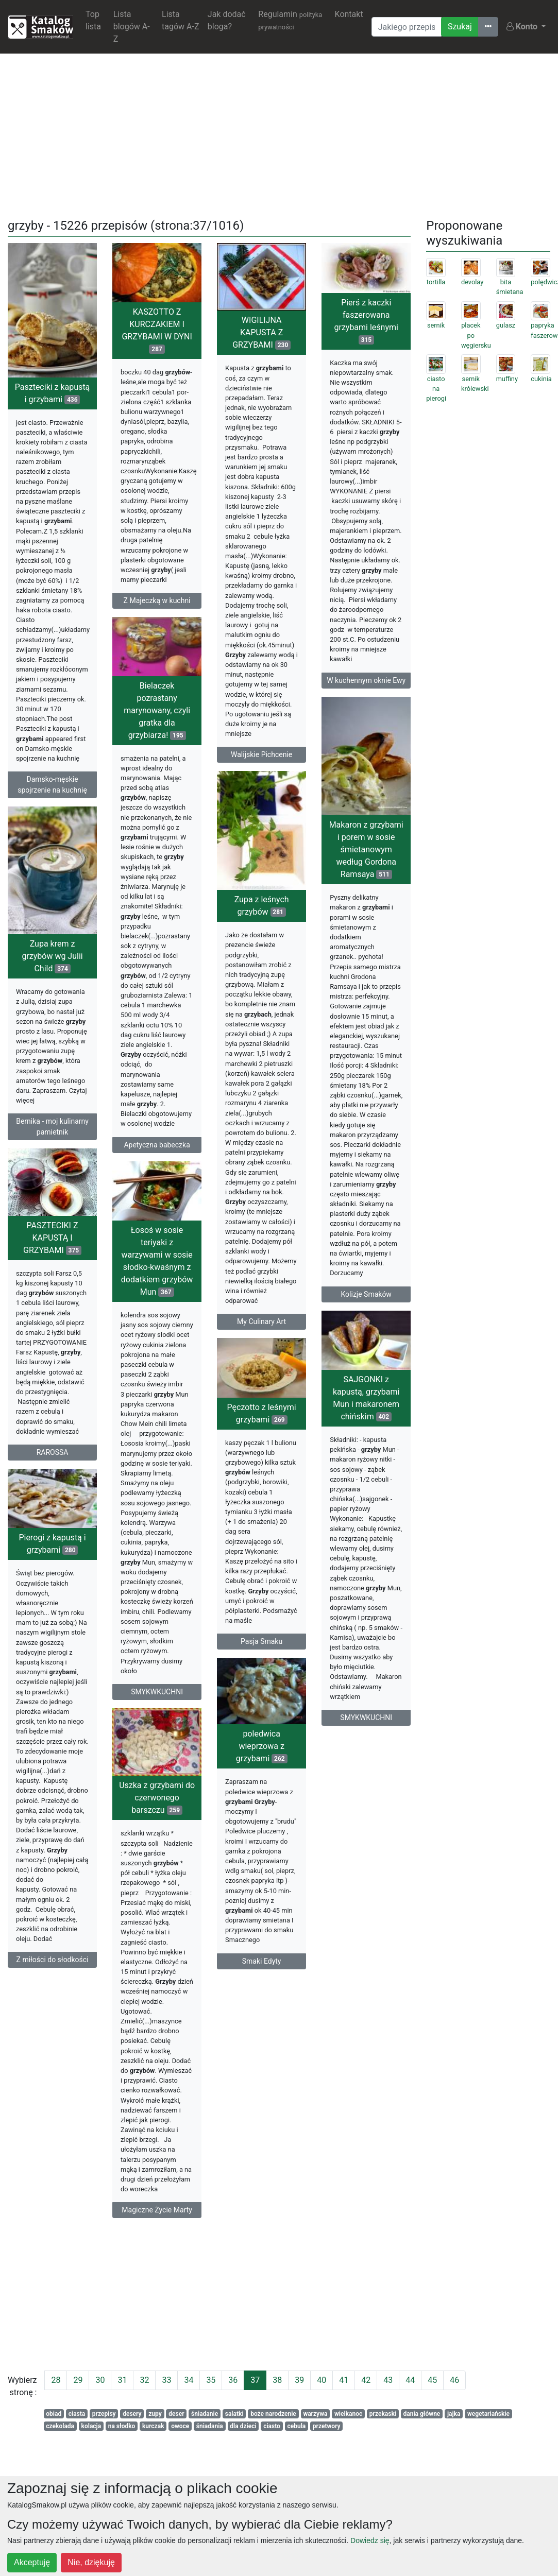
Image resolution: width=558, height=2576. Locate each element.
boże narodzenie (273, 2413)
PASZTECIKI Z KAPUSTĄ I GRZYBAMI (52, 1265)
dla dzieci (243, 2426)
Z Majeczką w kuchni (157, 600)
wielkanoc (348, 2413)
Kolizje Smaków (366, 1331)
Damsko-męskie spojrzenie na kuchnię (52, 784)
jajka (454, 2413)
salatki (234, 2413)
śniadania (209, 2426)
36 (233, 2380)
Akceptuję (32, 2562)
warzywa (315, 2413)
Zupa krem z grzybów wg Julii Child (52, 974)
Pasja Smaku (343, 1707)
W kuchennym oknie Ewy (366, 680)
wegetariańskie (488, 2413)
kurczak (153, 2426)
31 (122, 2380)
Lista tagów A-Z (180, 20)
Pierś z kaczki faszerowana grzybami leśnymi (366, 321)
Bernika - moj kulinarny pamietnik (52, 1145)
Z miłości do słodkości (52, 2007)
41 (343, 2380)
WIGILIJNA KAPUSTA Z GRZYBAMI (261, 332)
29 (77, 2380)
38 (277, 2380)
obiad (53, 2413)
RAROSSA (53, 1479)
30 (100, 2380)
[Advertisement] (279, 134)
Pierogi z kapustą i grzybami (52, 1591)
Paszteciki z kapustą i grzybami (52, 393)
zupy (155, 2413)
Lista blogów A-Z (131, 26)
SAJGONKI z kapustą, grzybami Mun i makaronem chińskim (284, 1449)
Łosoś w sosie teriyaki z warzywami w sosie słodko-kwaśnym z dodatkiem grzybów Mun (157, 1301)
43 (388, 2380)
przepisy (104, 2413)
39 (299, 2380)
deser (176, 2413)
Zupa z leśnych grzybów (261, 910)
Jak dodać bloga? (227, 20)
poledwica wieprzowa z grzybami (343, 1816)
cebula (296, 2426)
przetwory (327, 2426)
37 (255, 2380)
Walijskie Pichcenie (261, 754)
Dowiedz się (369, 2540)
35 (210, 2380)
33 (166, 2380)
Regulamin (290, 20)
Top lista (93, 20)
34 (188, 2380)
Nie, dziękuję (91, 2562)
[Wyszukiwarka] (406, 27)
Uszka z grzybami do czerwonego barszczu (238, 1881)
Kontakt (349, 14)
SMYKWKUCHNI (157, 1732)
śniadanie (204, 2413)
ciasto (271, 2426)
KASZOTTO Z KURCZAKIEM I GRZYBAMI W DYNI (157, 330)
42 (365, 2380)
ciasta (77, 2413)
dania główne (422, 2413)
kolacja (91, 2426)
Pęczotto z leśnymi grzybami (343, 1478)
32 (144, 2380)
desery (132, 2413)
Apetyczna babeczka (157, 1173)
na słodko (122, 2426)
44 (410, 2380)
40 (321, 2380)
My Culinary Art (261, 1326)
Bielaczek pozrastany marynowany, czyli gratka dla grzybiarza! (157, 738)
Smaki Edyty (343, 2031)
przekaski (382, 2413)
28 (55, 2380)
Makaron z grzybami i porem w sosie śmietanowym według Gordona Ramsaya (366, 886)
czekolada (60, 2426)
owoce (180, 2426)
